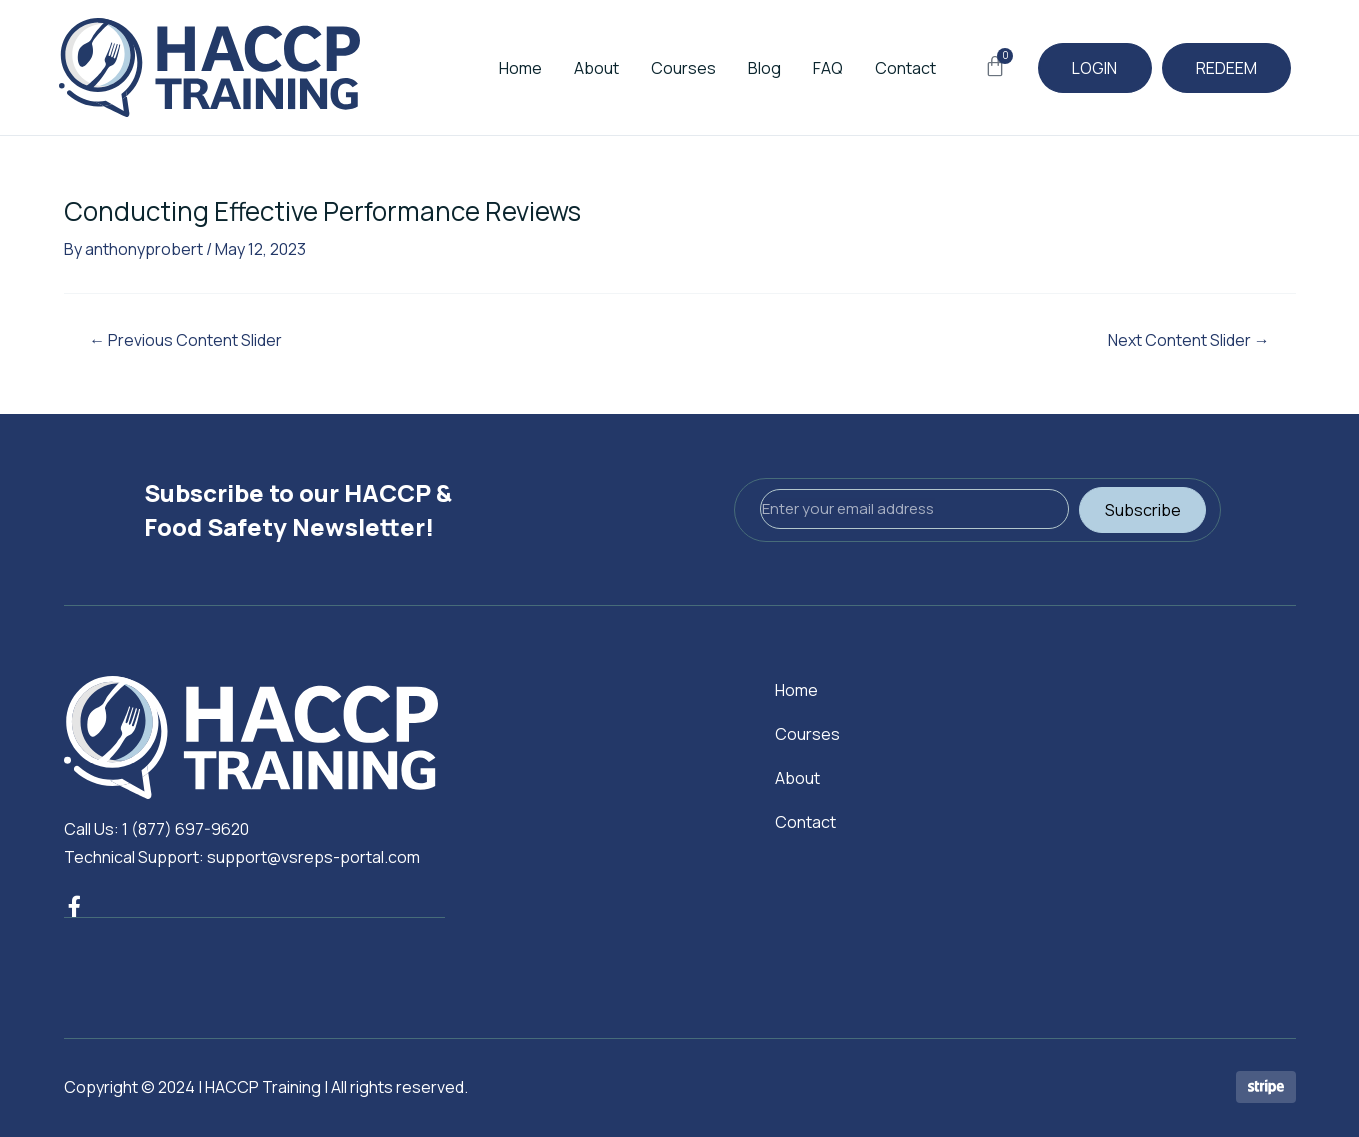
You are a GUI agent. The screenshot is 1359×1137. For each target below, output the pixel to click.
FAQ (817, 68)
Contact (894, 68)
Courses (672, 68)
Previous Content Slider (186, 340)
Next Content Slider (1189, 340)
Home (509, 68)
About (585, 68)
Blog (753, 68)
